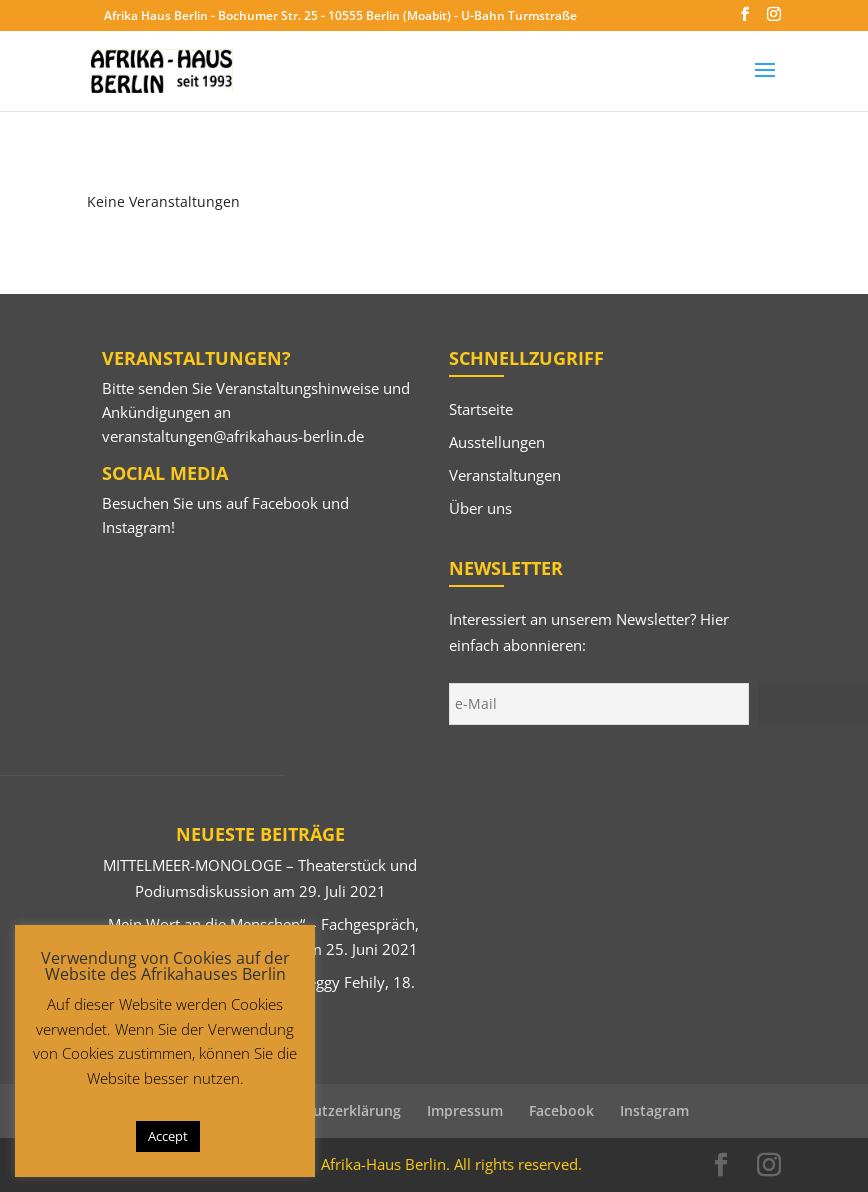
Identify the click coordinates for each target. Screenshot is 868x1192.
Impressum (465, 1110)
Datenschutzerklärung (325, 1110)
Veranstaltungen (505, 475)
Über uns (480, 508)
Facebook (285, 503)
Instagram (136, 527)
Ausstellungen (497, 442)
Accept (168, 1136)
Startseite (481, 409)
